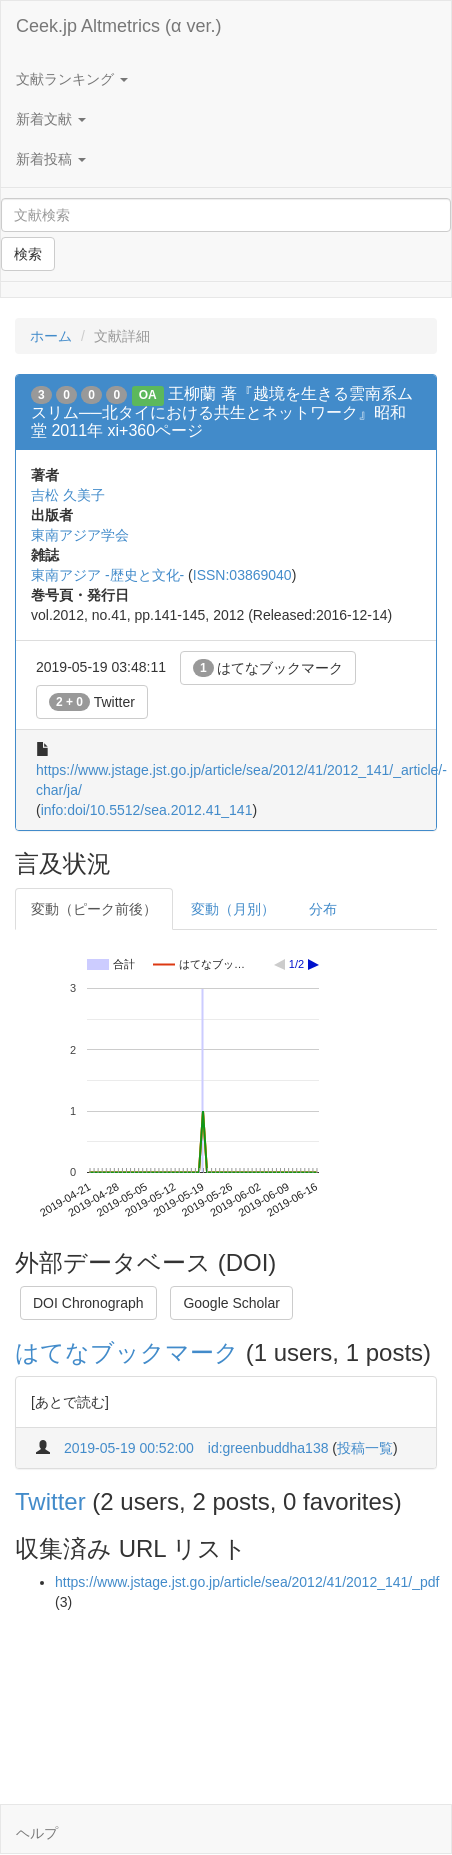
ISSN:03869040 (242, 575)
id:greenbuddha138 (268, 1448)
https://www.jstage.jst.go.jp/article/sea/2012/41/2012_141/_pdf (247, 1582)
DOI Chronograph (88, 1303)
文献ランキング (72, 79)
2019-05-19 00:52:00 (129, 1448)
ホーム (51, 336)
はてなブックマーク (268, 668)
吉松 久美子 (68, 495)
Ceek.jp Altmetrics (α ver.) (118, 26)
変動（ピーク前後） (94, 909)
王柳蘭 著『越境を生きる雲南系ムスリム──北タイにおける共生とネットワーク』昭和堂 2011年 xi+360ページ (222, 412)
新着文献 (51, 119)
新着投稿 (51, 159)
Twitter (92, 702)
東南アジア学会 (80, 535)
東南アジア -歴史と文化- (107, 575)
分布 (323, 909)
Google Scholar (231, 1303)
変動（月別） (233, 909)
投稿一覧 (365, 1448)
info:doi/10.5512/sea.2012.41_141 (147, 810)
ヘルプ (37, 1833)
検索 (28, 254)
